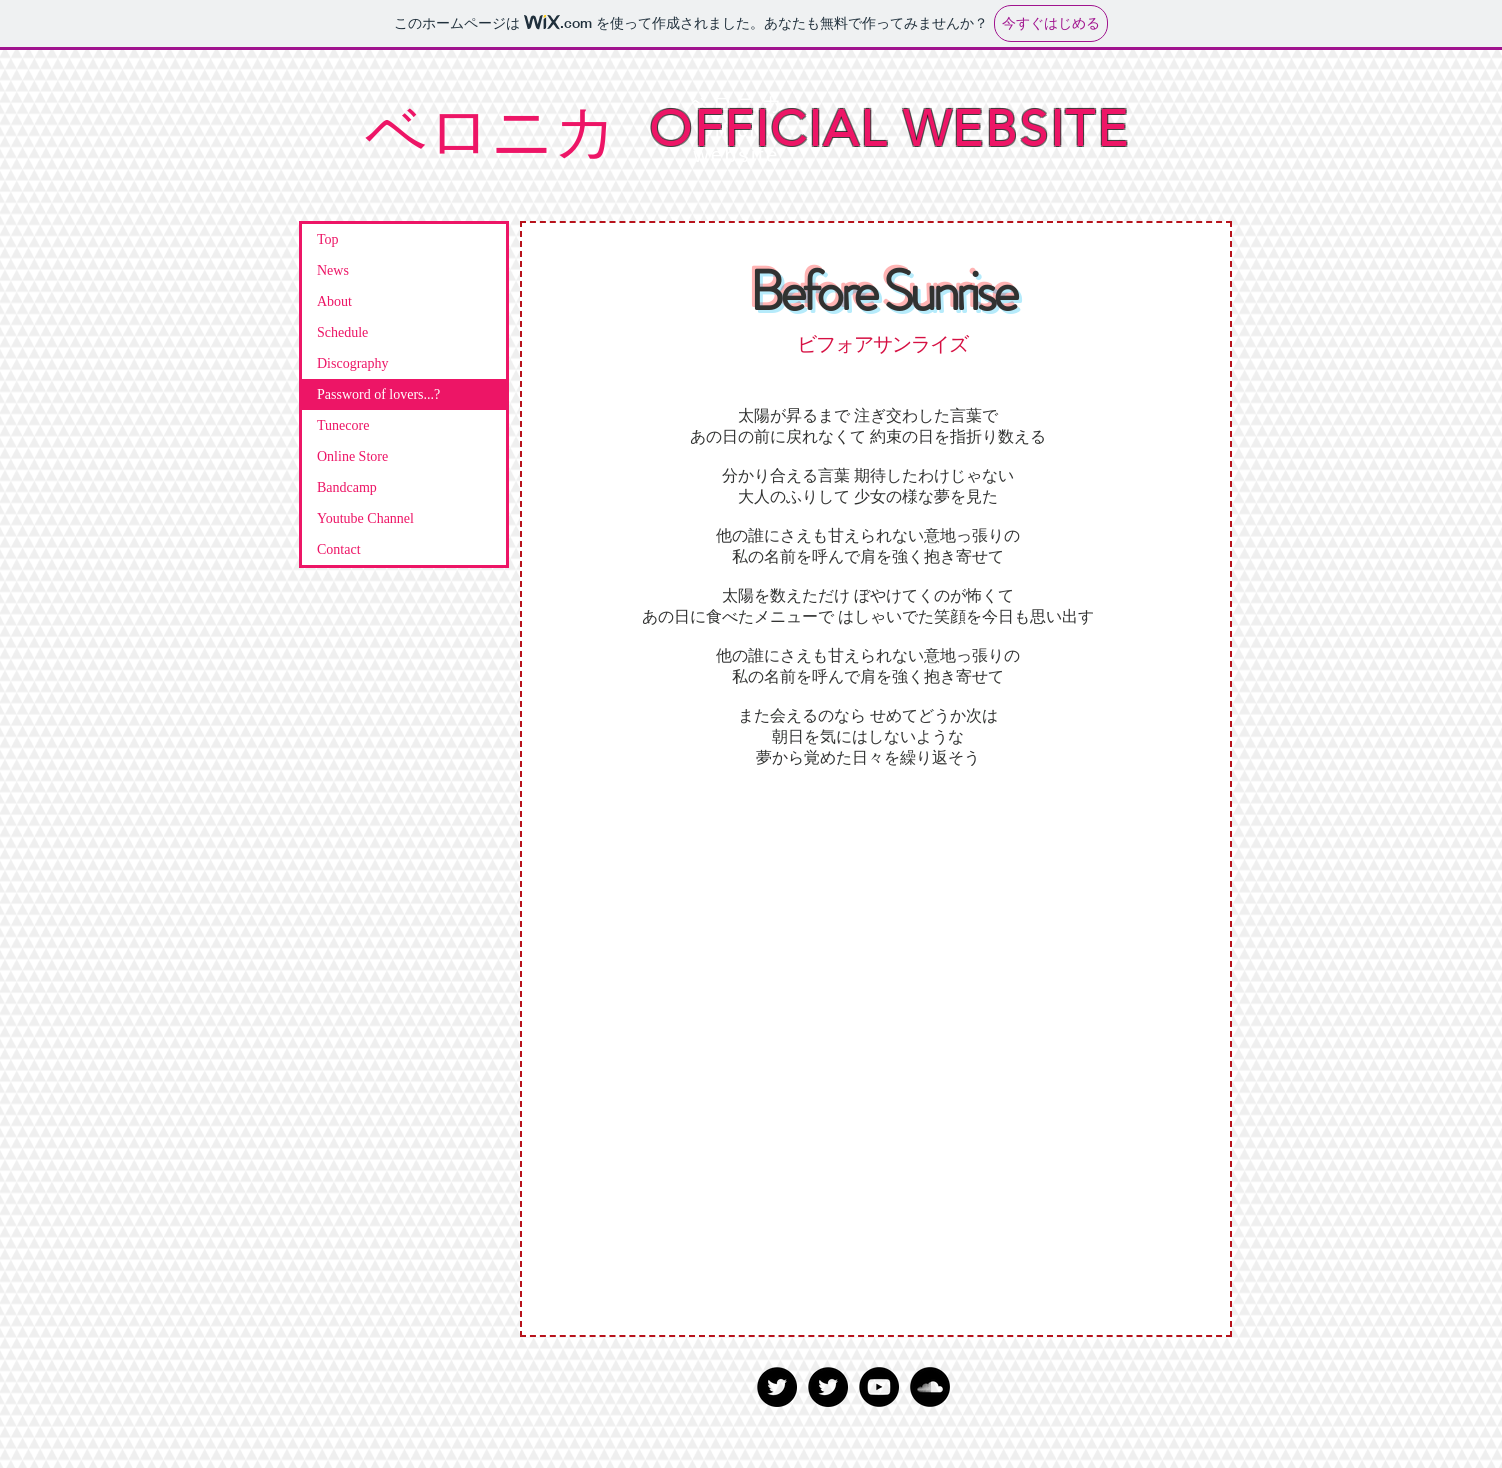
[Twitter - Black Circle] (777, 1387)
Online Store (352, 456)
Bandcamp (347, 487)
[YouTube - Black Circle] (879, 1387)
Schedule (342, 332)
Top (328, 239)
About (334, 301)
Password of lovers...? (378, 394)
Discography (353, 363)
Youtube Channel (365, 518)
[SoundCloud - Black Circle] (930, 1387)
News (333, 270)
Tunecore (343, 425)
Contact (339, 549)
